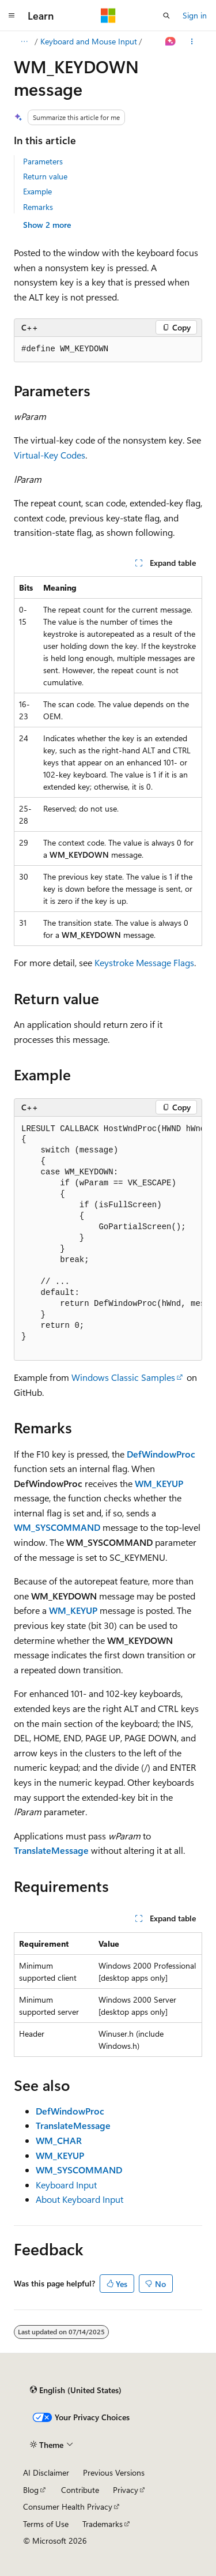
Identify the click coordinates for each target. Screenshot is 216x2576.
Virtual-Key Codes (49, 455)
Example (37, 191)
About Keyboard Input (79, 2199)
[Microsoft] (108, 15)
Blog (31, 2489)
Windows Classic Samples (123, 1377)
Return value (45, 176)
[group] (108, 349)
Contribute (80, 2489)
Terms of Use (46, 2523)
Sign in (195, 15)
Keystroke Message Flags (144, 962)
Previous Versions (114, 2472)
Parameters (43, 161)
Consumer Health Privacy (67, 2506)
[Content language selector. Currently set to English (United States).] (75, 2390)
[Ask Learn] (171, 41)
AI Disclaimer (46, 2472)
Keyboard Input (66, 2185)
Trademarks (102, 2523)
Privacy (125, 2489)
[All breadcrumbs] (24, 41)
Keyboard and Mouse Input (88, 41)
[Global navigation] (11, 15)
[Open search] (166, 15)
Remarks (38, 206)
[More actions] (192, 41)
